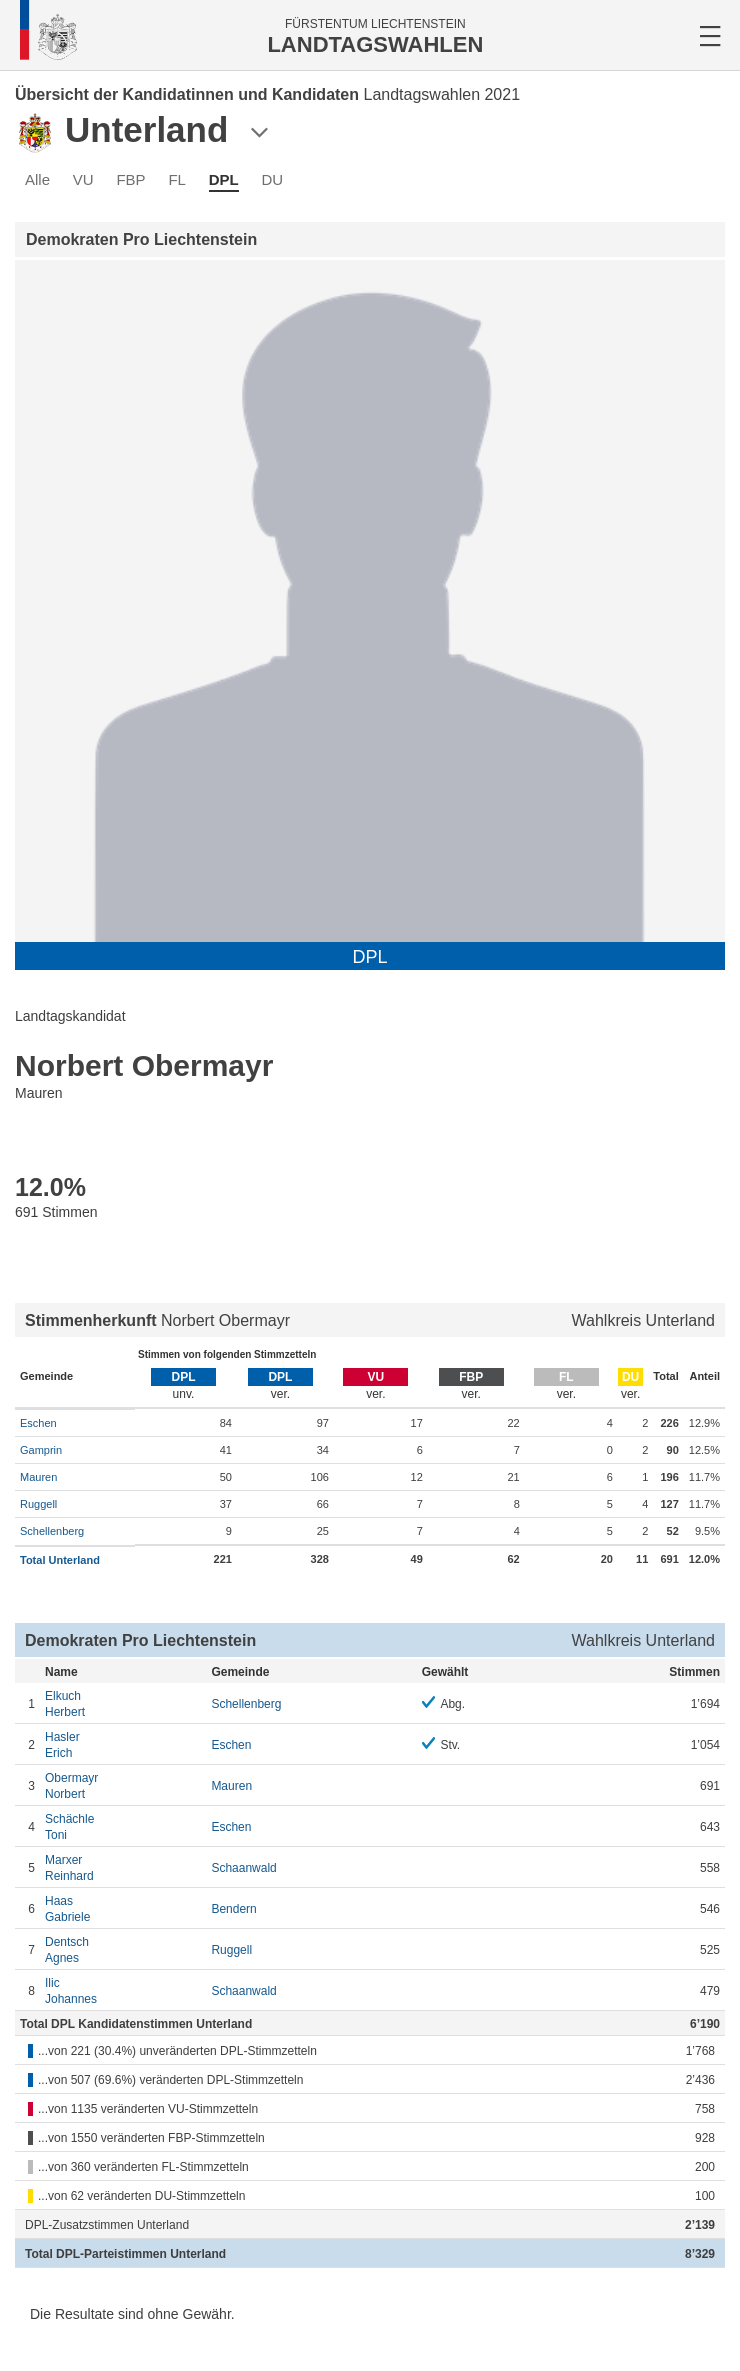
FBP (130, 179)
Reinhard (123, 1867)
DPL (224, 179)
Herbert (123, 1703)
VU (83, 179)
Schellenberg (52, 1531)
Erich (123, 1744)
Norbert (123, 1785)
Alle (37, 179)
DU (272, 179)
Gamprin (41, 1450)
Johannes (123, 1990)
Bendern (233, 1909)
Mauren (38, 1477)
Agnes (123, 1949)
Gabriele (123, 1908)
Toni (123, 1826)
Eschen (38, 1423)
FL (177, 179)
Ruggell (38, 1504)
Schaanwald (243, 1868)
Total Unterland (60, 1560)
